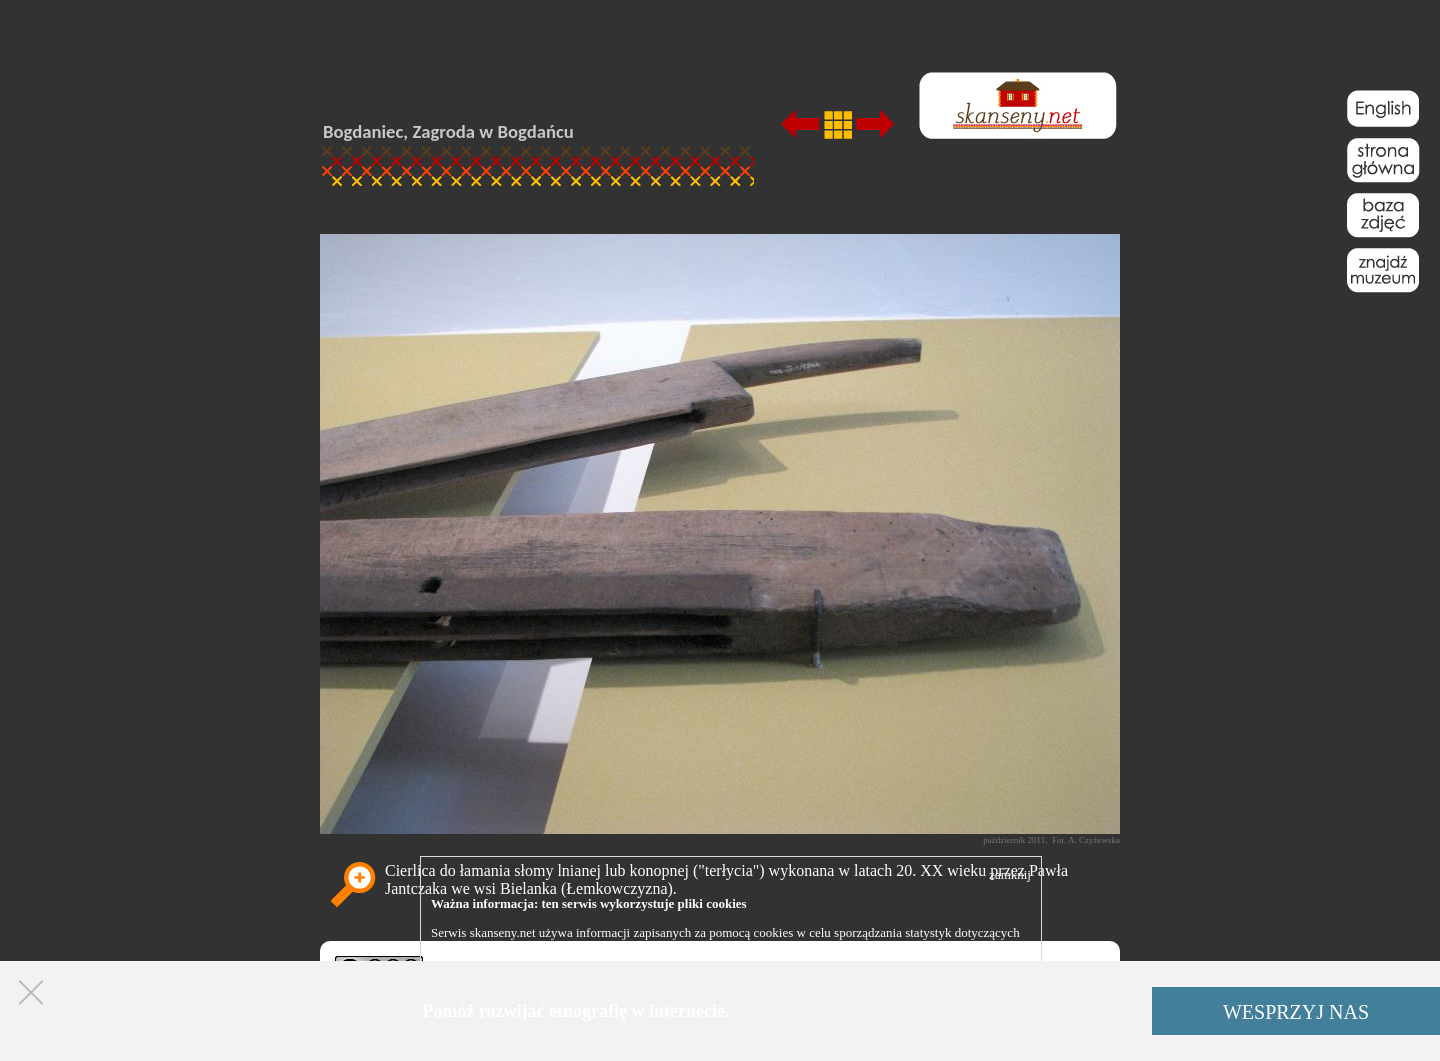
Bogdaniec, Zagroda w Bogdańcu (448, 131)
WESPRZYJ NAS (1296, 1012)
